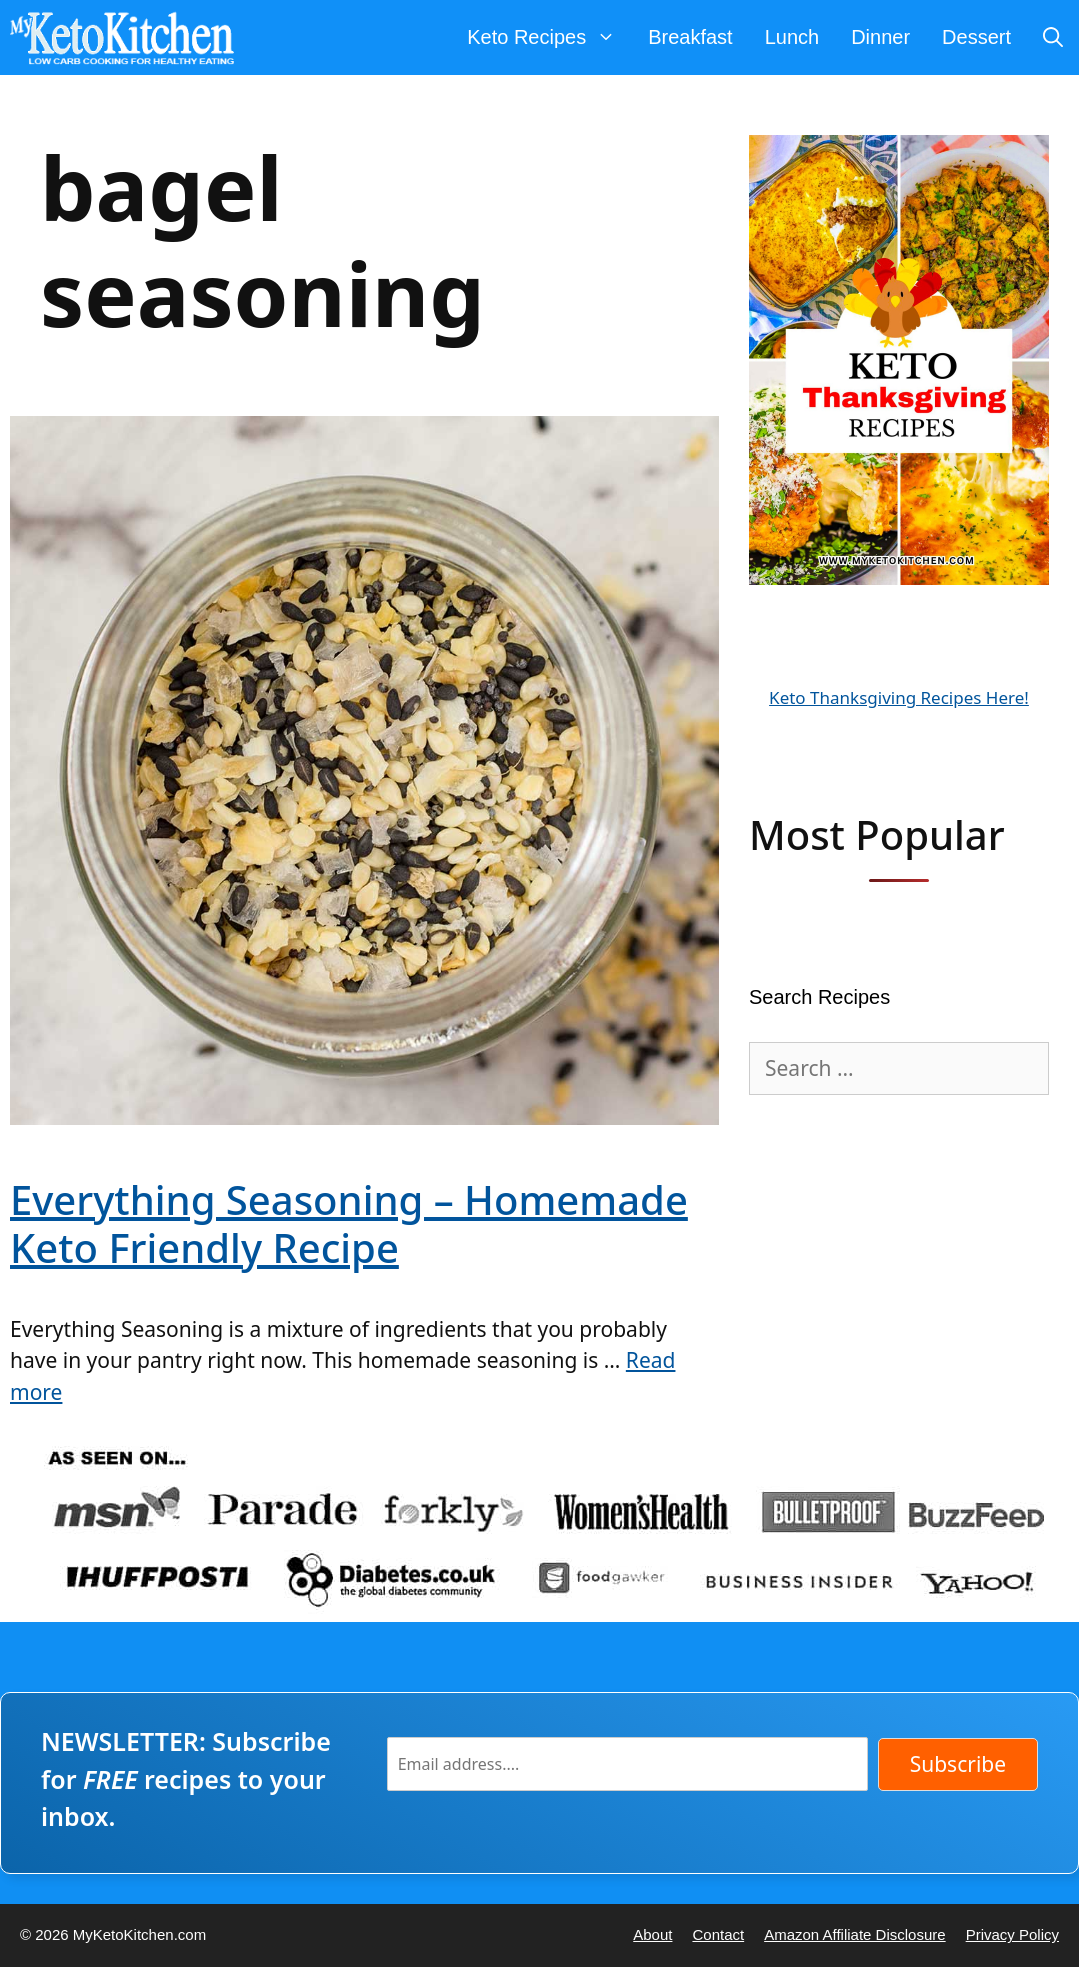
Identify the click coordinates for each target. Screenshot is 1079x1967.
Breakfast (690, 37)
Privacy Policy (1012, 1934)
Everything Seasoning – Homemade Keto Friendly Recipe (349, 1223)
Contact (718, 1934)
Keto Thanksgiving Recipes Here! (899, 697)
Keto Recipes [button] (549, 37)
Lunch (792, 37)
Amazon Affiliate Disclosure (854, 1934)
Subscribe (958, 1764)
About (652, 1934)
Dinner (880, 37)
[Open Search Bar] (1053, 37)
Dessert (976, 37)
